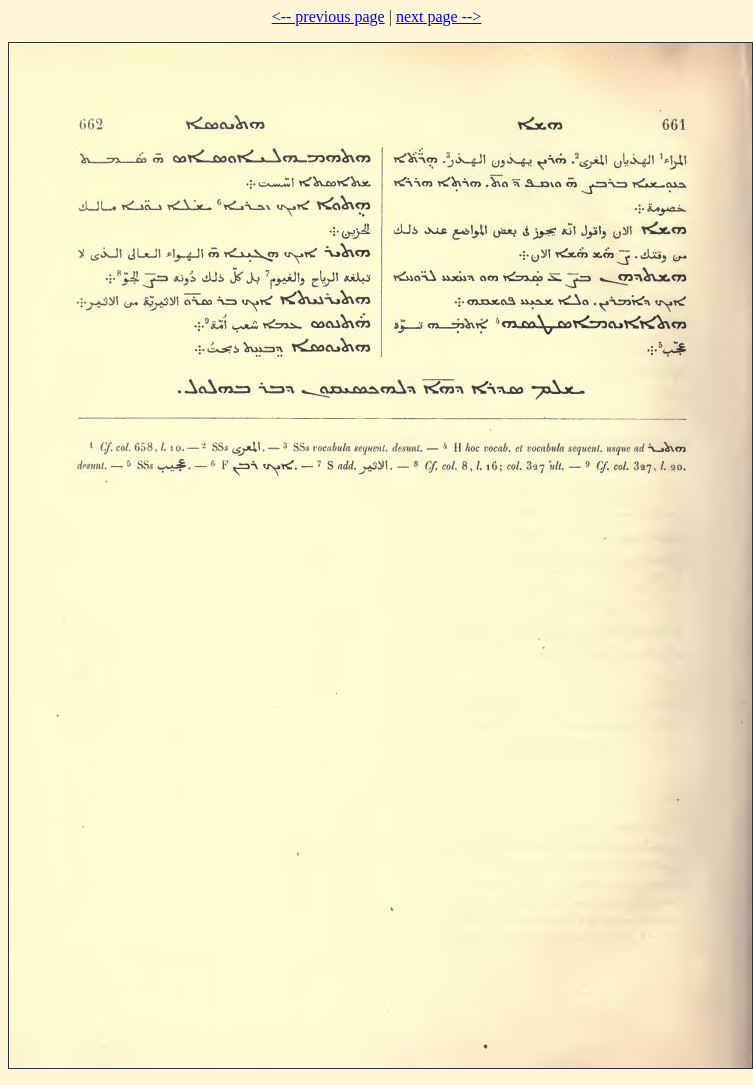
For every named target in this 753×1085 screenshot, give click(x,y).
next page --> (438, 16)
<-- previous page (328, 16)
